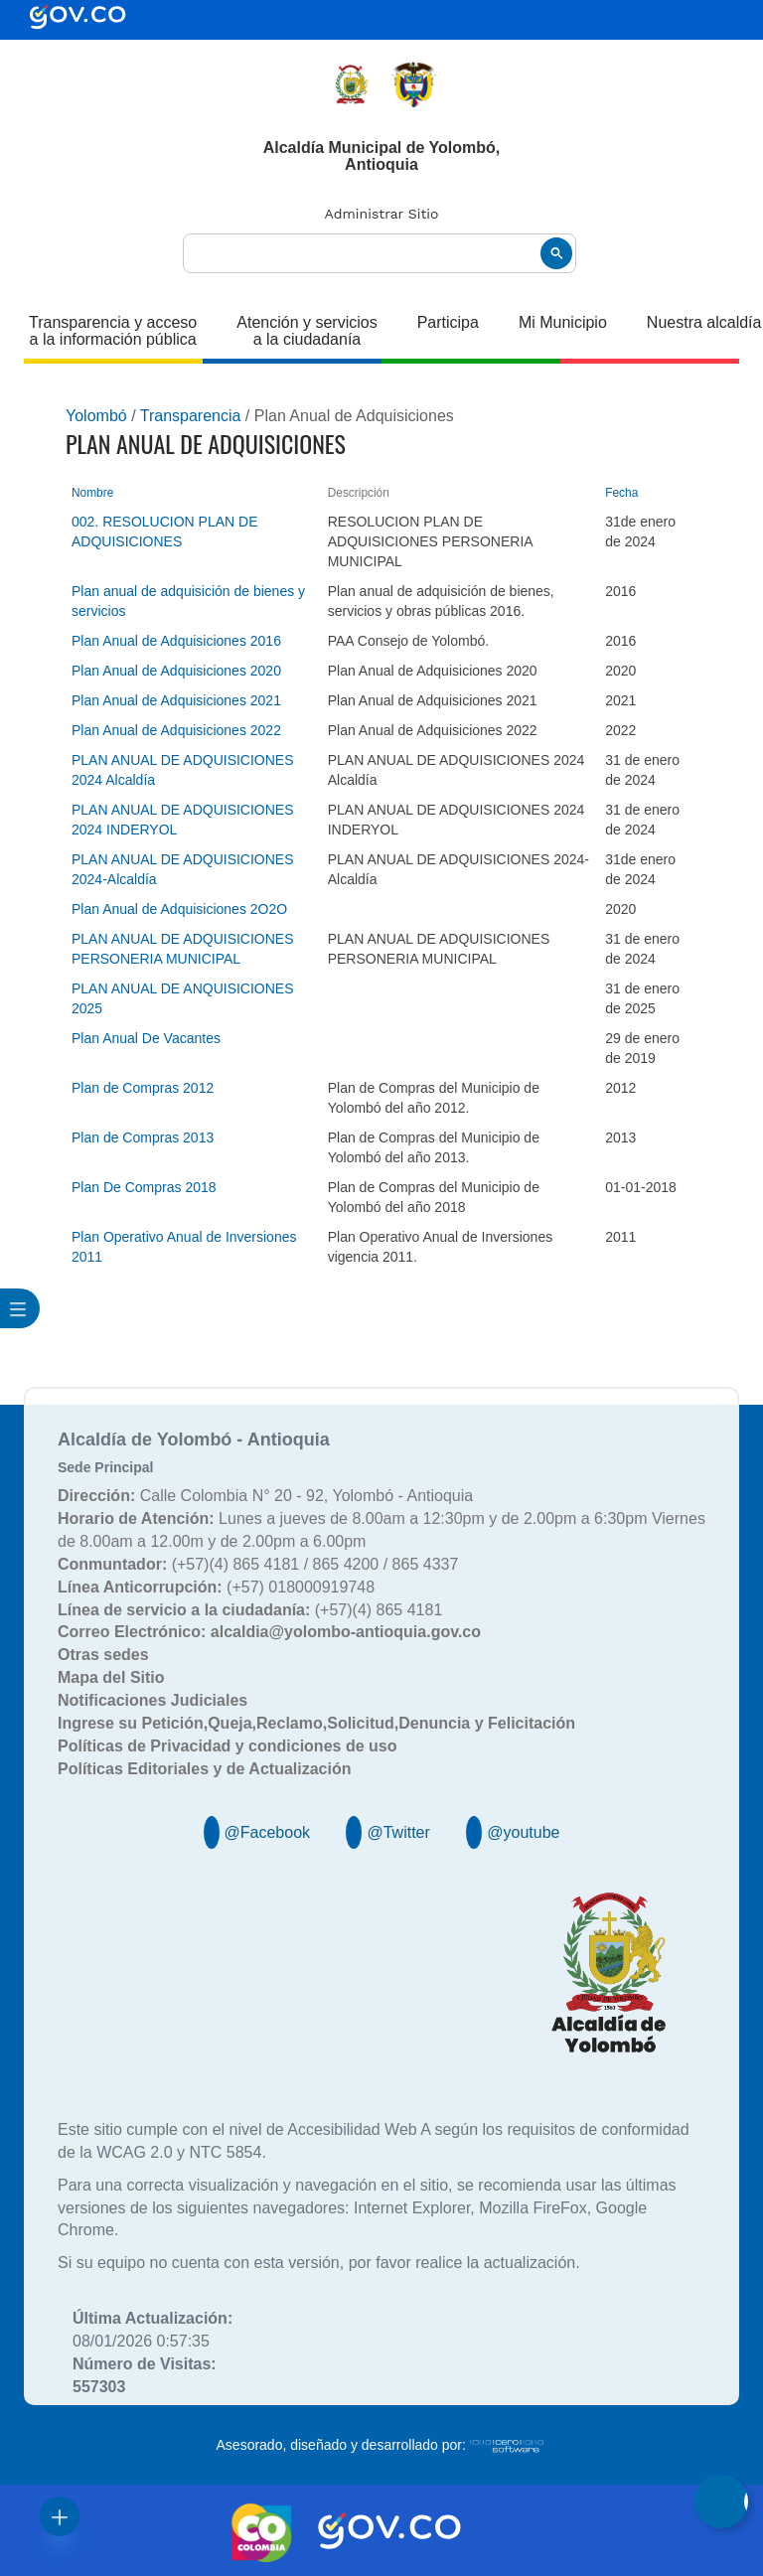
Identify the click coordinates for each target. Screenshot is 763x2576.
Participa (448, 322)
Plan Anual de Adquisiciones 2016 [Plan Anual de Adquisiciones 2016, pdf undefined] (176, 641)
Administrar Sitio (382, 214)
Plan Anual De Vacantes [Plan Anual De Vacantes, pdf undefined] (146, 1038)
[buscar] (379, 253)
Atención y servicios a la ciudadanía (306, 331)
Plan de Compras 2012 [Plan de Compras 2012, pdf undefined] (143, 1088)
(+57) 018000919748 (216, 1587)
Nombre (92, 493)
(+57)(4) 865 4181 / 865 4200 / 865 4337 (258, 1564)
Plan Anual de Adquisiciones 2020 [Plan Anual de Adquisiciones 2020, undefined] (176, 671)
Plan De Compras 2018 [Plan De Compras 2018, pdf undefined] (144, 1187)
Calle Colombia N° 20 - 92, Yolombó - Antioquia (265, 1495)
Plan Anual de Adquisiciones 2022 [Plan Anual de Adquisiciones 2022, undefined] (176, 730)
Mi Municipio (563, 322)
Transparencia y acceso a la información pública (113, 331)
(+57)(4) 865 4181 (250, 1609)
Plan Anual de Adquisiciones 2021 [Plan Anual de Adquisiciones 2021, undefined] (176, 700)
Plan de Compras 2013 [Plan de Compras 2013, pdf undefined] (143, 1137)
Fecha (621, 493)
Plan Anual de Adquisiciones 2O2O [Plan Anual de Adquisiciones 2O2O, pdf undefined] (179, 909)
